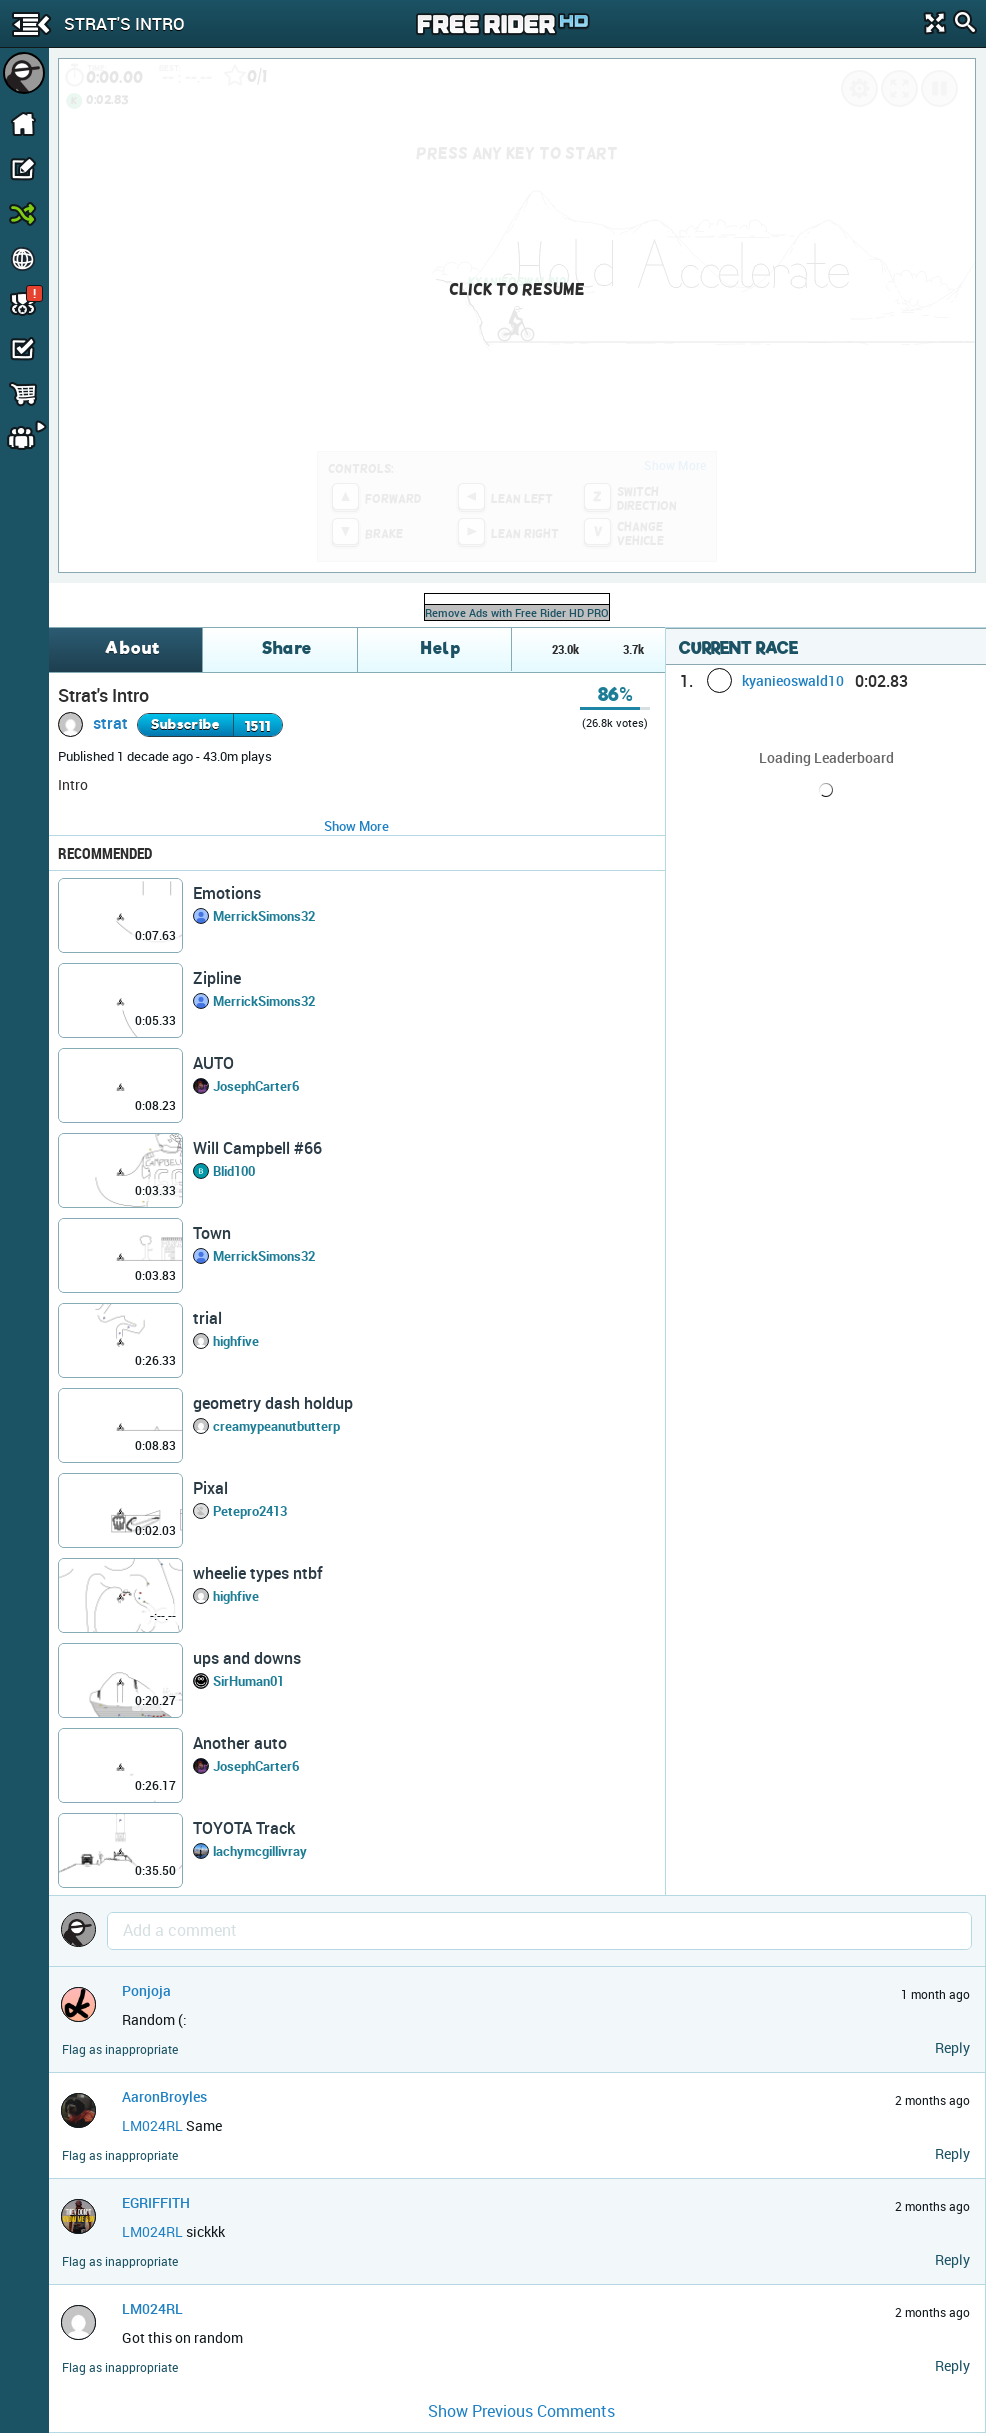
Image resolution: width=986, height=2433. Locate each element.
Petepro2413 (250, 1511)
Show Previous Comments (521, 2411)
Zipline (217, 978)
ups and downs (247, 1658)
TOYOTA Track (244, 1828)
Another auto (240, 1743)
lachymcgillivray (260, 1851)
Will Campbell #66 (257, 1148)
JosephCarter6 (256, 1086)
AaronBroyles (164, 2096)
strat (110, 723)
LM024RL (152, 2125)
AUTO (213, 1063)
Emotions (227, 893)
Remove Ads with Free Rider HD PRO (517, 612)
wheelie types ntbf (258, 1573)
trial (207, 1318)
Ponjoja (146, 1990)
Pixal (210, 1488)
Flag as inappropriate (120, 2049)
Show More (356, 826)
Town (212, 1233)
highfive (236, 1341)
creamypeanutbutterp (276, 1426)
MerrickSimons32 (264, 916)
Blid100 (234, 1171)
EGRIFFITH (156, 2202)
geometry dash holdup (273, 1403)
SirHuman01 (248, 1681)
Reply (952, 2047)
